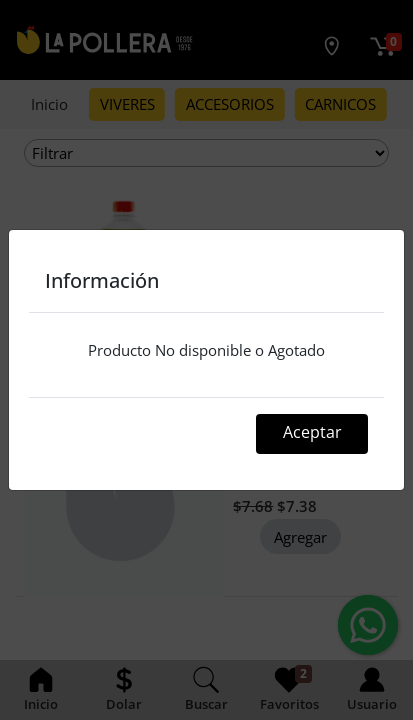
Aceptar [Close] (312, 432)
